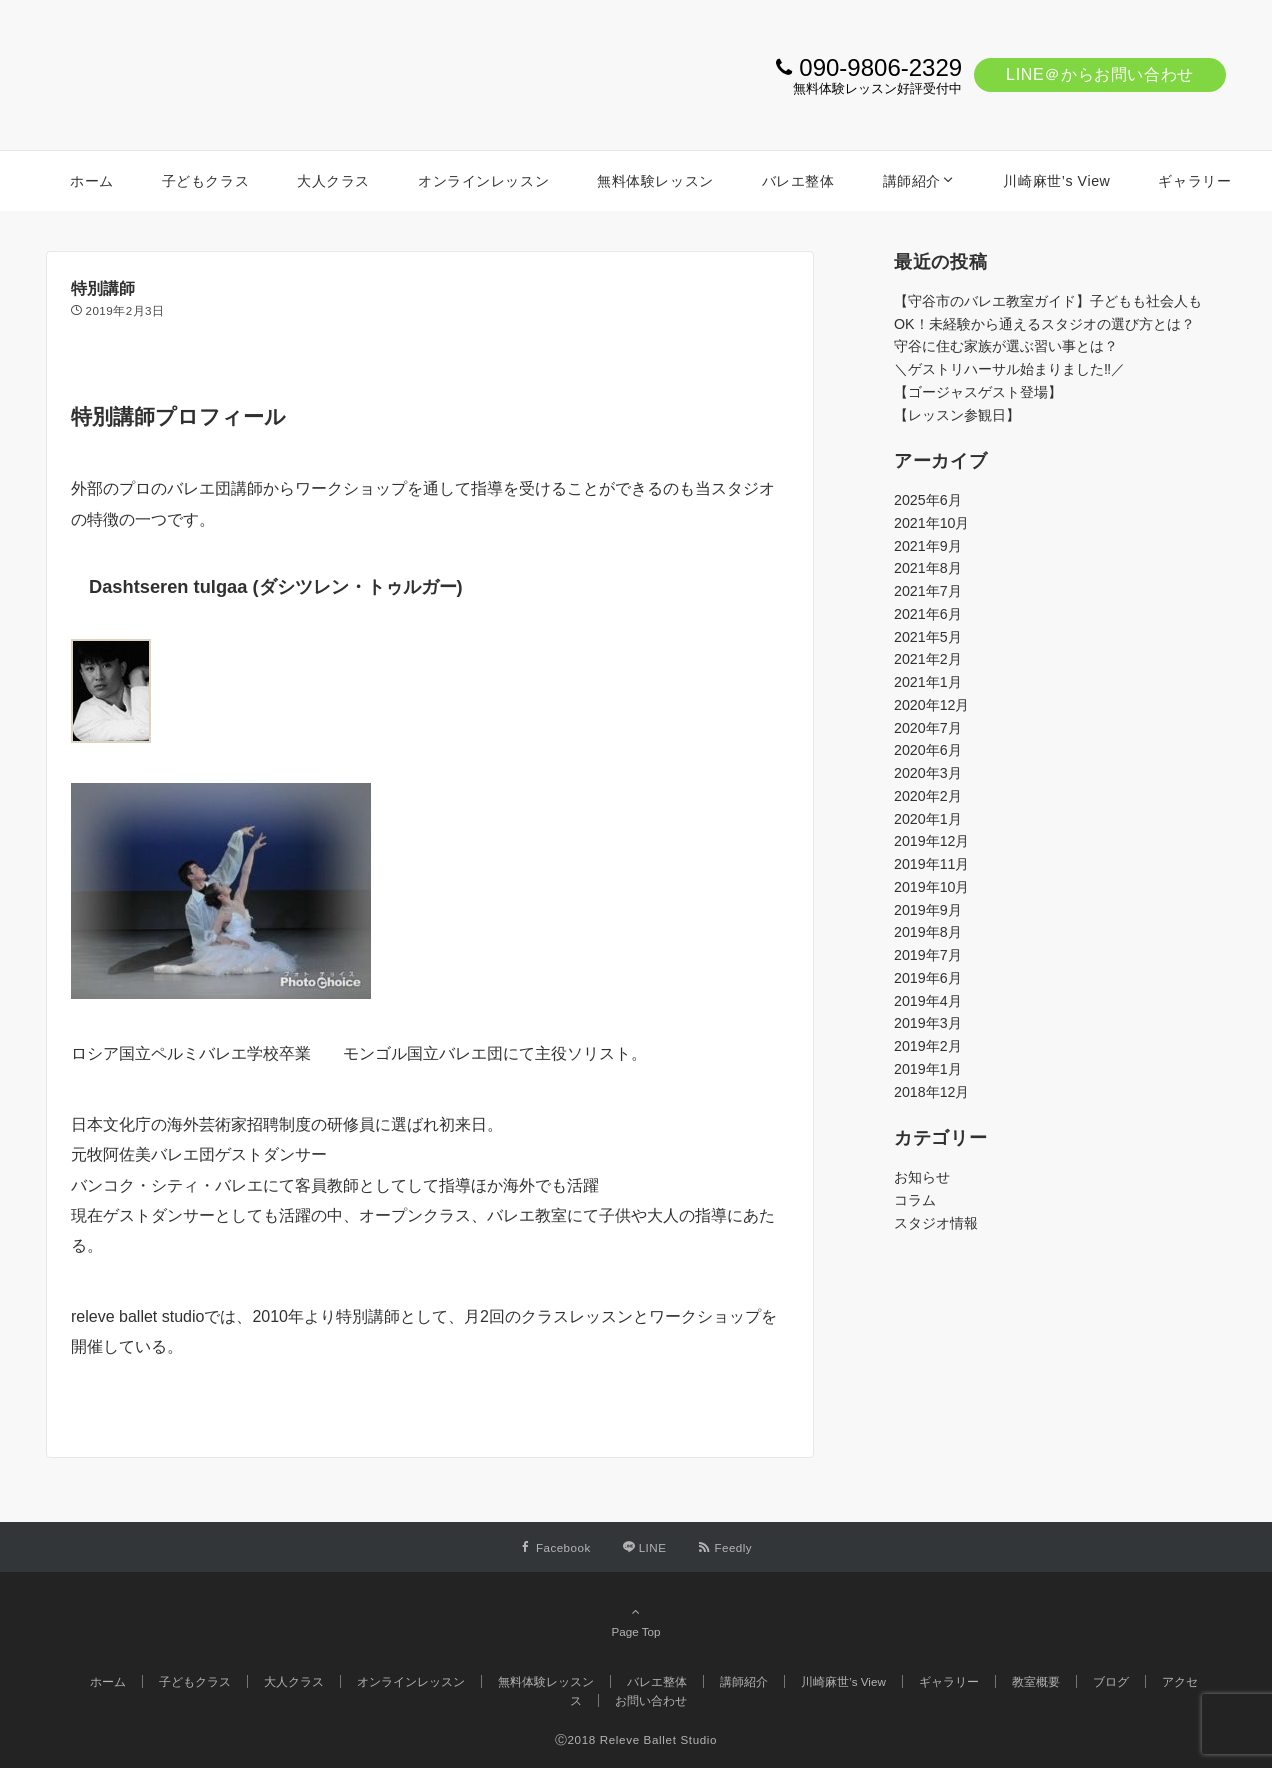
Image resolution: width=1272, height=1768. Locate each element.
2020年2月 (928, 796)
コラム (915, 1200)
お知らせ (922, 1177)
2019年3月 (928, 1023)
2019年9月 (928, 910)
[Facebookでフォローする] (555, 1547)
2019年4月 (928, 1001)
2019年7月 (928, 955)
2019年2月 (928, 1046)
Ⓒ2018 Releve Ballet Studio (636, 1739)
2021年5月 (928, 637)
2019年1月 (928, 1069)
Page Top (636, 1621)
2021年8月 (928, 568)
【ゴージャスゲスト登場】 (978, 392)
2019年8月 (928, 932)
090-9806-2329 (880, 67)
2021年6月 (928, 614)
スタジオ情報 (936, 1223)
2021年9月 (928, 546)
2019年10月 (931, 887)
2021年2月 (928, 659)
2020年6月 (928, 750)
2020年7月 (928, 728)
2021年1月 (928, 682)
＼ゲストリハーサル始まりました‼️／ (1009, 369)
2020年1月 (928, 819)
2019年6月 (928, 978)
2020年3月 (928, 773)
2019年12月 (931, 841)
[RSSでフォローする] (725, 1547)
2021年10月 (931, 523)
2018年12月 (931, 1092)
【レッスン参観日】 (957, 415)
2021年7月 (928, 591)
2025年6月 (928, 500)
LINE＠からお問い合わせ (1100, 74)
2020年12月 (931, 705)
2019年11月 (931, 864)
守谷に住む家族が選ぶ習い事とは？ (1006, 346)
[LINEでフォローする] (645, 1547)
